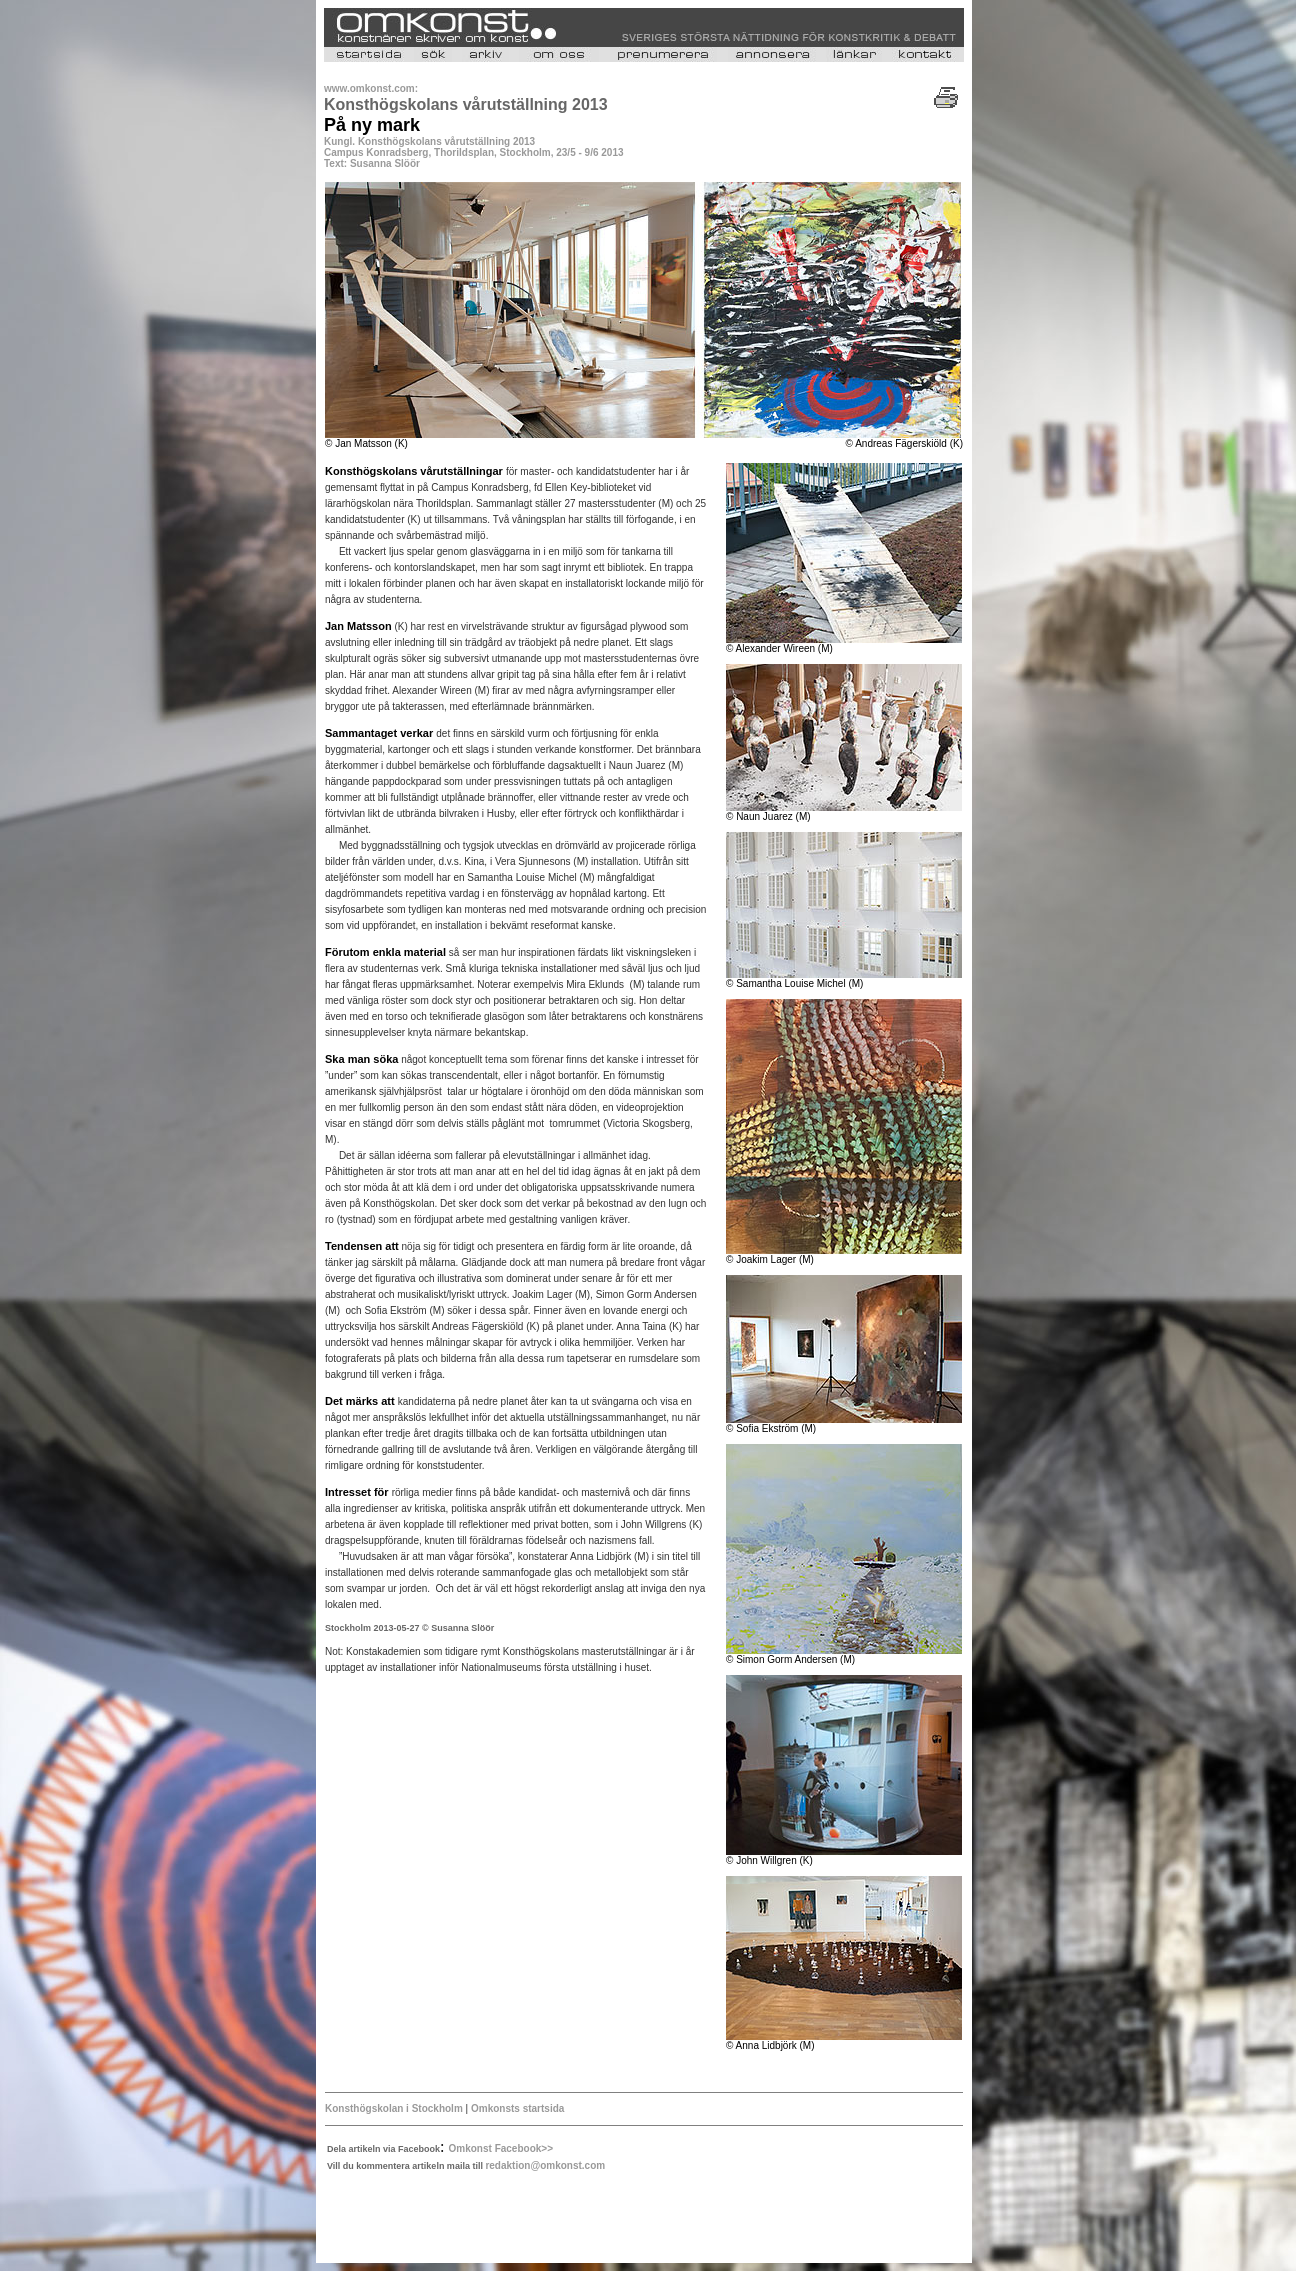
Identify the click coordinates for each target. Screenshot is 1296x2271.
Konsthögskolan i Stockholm (395, 2108)
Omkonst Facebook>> (501, 2148)
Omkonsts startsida (516, 2108)
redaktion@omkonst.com (545, 2165)
